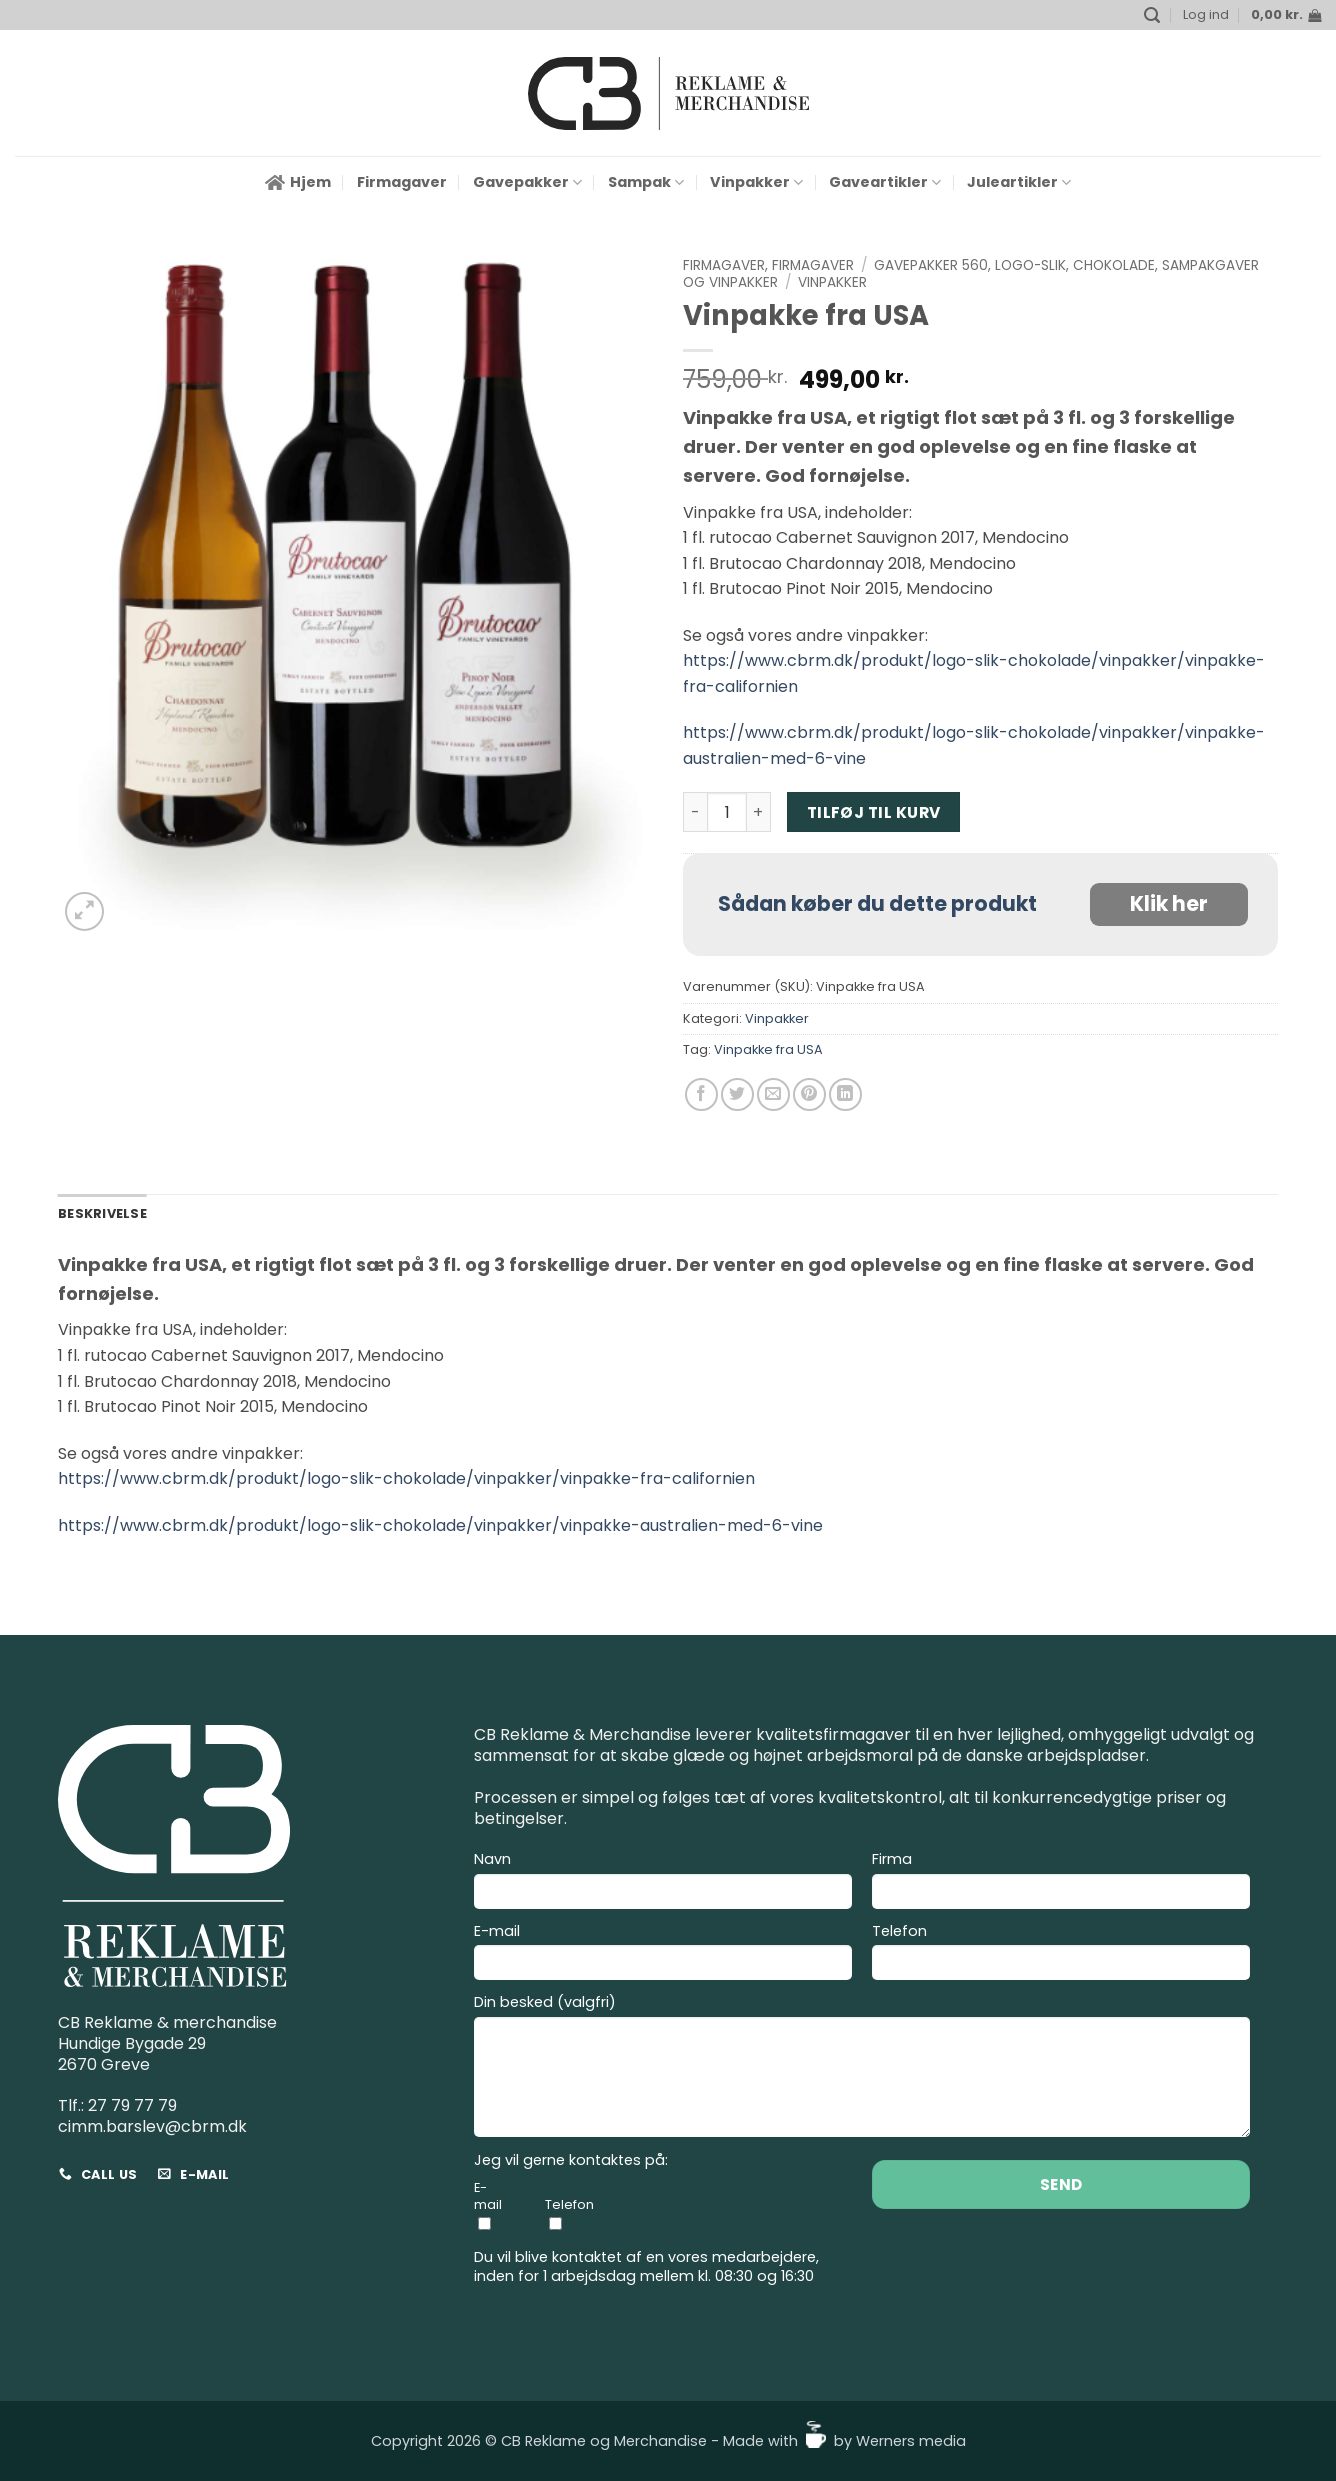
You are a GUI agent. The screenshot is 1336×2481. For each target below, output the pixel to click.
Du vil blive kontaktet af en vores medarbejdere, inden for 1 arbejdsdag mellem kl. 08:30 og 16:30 (646, 2266)
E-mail (663, 1955)
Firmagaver (402, 182)
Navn (663, 1883)
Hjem (298, 182)
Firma (1061, 1883)
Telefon (1061, 1955)
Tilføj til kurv (874, 812)
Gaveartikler (885, 182)
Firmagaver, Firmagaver (768, 265)
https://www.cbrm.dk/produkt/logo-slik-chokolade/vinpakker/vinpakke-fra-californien (406, 1478)
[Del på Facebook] (701, 1094)
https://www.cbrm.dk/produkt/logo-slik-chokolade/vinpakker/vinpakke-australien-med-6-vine (440, 1525)
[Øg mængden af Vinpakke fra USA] (759, 812)
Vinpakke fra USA (768, 1049)
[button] (1152, 15)
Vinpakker (756, 182)
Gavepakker (527, 182)
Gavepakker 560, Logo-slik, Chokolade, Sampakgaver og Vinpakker (971, 273)
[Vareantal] (727, 812)
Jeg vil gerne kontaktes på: (571, 2160)
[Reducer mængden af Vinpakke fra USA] (695, 812)
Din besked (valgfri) (862, 2068)
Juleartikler (1019, 182)
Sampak (646, 182)
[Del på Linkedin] (845, 1094)
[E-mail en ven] (773, 1094)
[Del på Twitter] (737, 1094)
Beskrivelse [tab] (102, 1213)
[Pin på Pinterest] (809, 1094)
